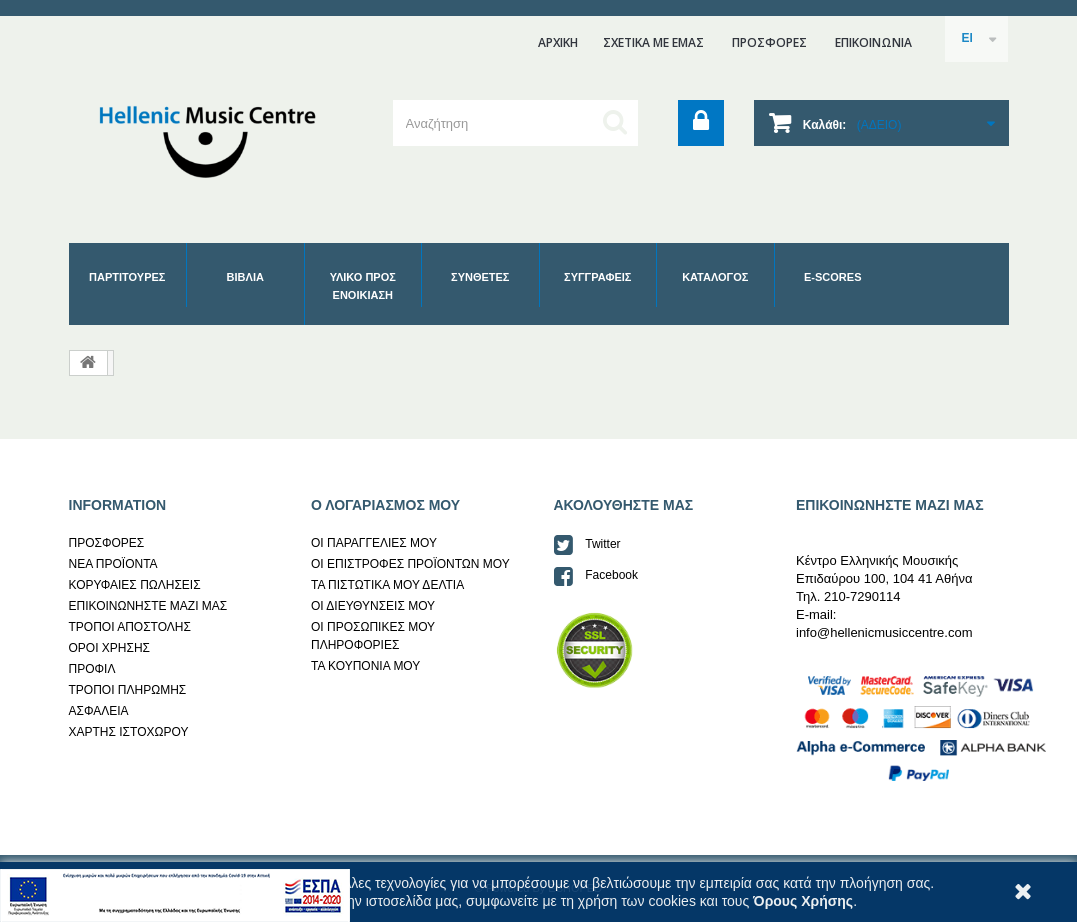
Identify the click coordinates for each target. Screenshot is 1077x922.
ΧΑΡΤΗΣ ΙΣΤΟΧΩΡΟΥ (129, 732)
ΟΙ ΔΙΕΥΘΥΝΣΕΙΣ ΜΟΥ (373, 606)
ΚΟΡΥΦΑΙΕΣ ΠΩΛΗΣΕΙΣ (135, 585)
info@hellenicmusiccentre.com (884, 632)
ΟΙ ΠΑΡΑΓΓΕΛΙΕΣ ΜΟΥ (374, 543)
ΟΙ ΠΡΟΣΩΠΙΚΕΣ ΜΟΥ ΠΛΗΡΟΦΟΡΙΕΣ (373, 636)
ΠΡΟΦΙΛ (92, 669)
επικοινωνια (873, 42)
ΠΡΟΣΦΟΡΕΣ (769, 42)
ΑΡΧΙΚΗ (558, 42)
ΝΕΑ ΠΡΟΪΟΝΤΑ (113, 564)
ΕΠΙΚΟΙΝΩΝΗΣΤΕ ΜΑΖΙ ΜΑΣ (148, 606)
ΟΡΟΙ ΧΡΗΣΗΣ (110, 648)
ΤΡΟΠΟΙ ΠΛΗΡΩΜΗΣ (128, 690)
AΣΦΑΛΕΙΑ (99, 711)
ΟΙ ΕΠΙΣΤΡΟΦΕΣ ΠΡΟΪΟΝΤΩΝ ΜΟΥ (410, 564)
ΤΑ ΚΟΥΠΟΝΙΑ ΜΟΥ (365, 666)
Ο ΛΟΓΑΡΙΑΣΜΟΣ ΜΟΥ (385, 505)
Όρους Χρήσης (803, 901)
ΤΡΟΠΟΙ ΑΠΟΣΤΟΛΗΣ (130, 627)
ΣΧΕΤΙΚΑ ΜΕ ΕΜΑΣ (653, 42)
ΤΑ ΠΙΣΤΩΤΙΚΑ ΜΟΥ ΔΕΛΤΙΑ (387, 585)
